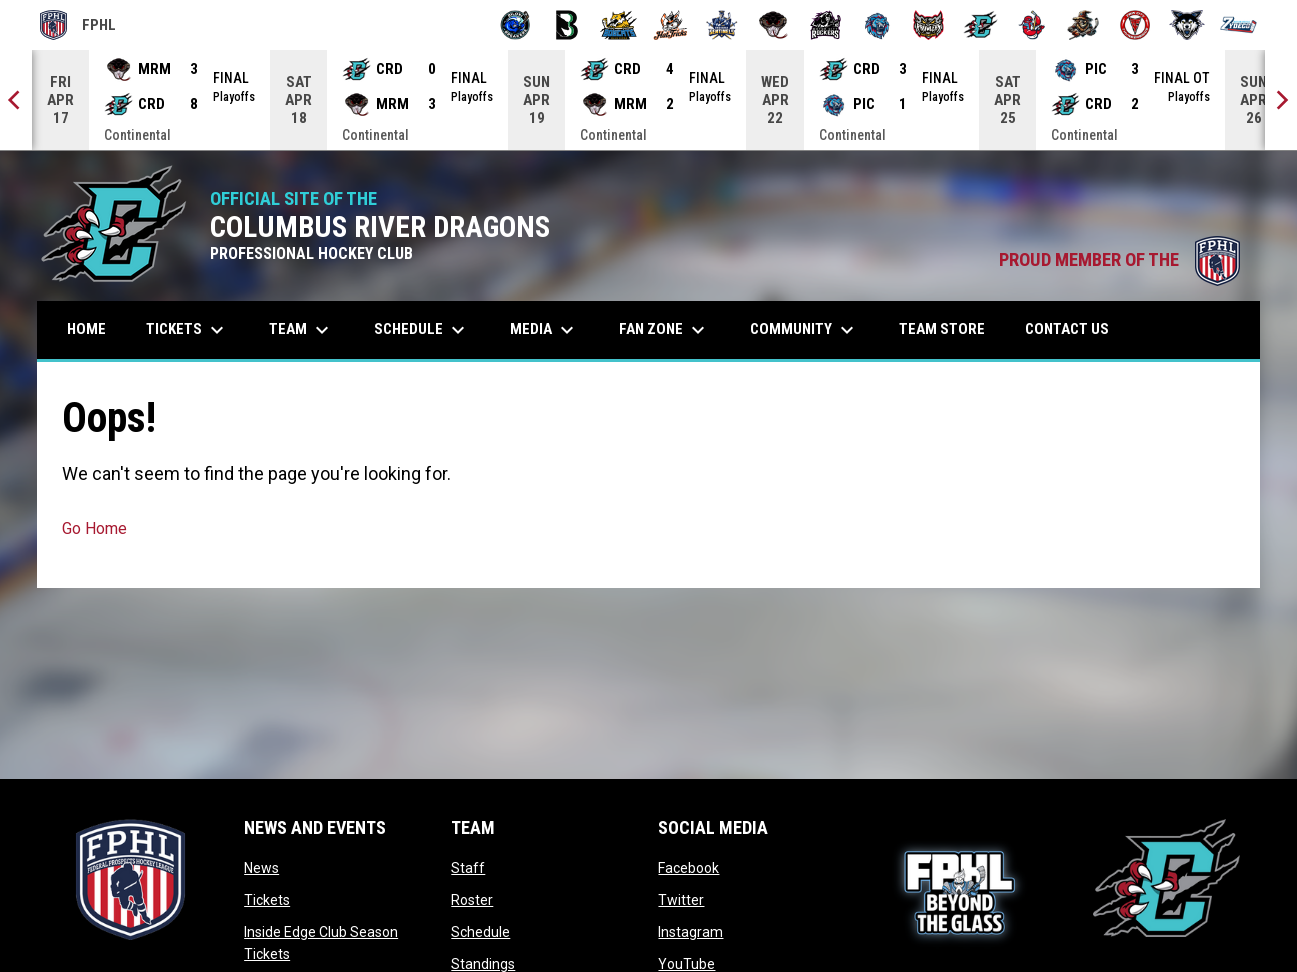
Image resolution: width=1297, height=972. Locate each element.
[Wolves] (1187, 25)
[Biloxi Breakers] (515, 25)
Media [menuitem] (544, 330)
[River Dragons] (980, 25)
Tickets (267, 900)
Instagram (690, 932)
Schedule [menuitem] (422, 330)
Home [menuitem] (86, 329)
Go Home (94, 528)
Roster (472, 900)
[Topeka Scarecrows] (1083, 25)
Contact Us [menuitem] (1067, 329)
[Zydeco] (1238, 25)
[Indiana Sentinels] (722, 25)
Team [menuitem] (301, 330)
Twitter (681, 900)
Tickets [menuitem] (187, 330)
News (261, 868)
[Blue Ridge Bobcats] (618, 25)
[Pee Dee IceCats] (877, 25)
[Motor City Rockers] (825, 25)
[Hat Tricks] (670, 25)
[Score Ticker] (648, 100)
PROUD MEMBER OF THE (1119, 260)
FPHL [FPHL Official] (78, 25)
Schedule (480, 932)
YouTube (686, 964)
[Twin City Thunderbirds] (1135, 25)
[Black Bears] (567, 25)
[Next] (1281, 100)
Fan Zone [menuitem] (664, 330)
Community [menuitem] (804, 330)
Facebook (688, 868)
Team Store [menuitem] (949, 328)
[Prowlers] (928, 25)
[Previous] (16, 100)
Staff (468, 868)
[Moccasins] (773, 25)
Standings (483, 964)
